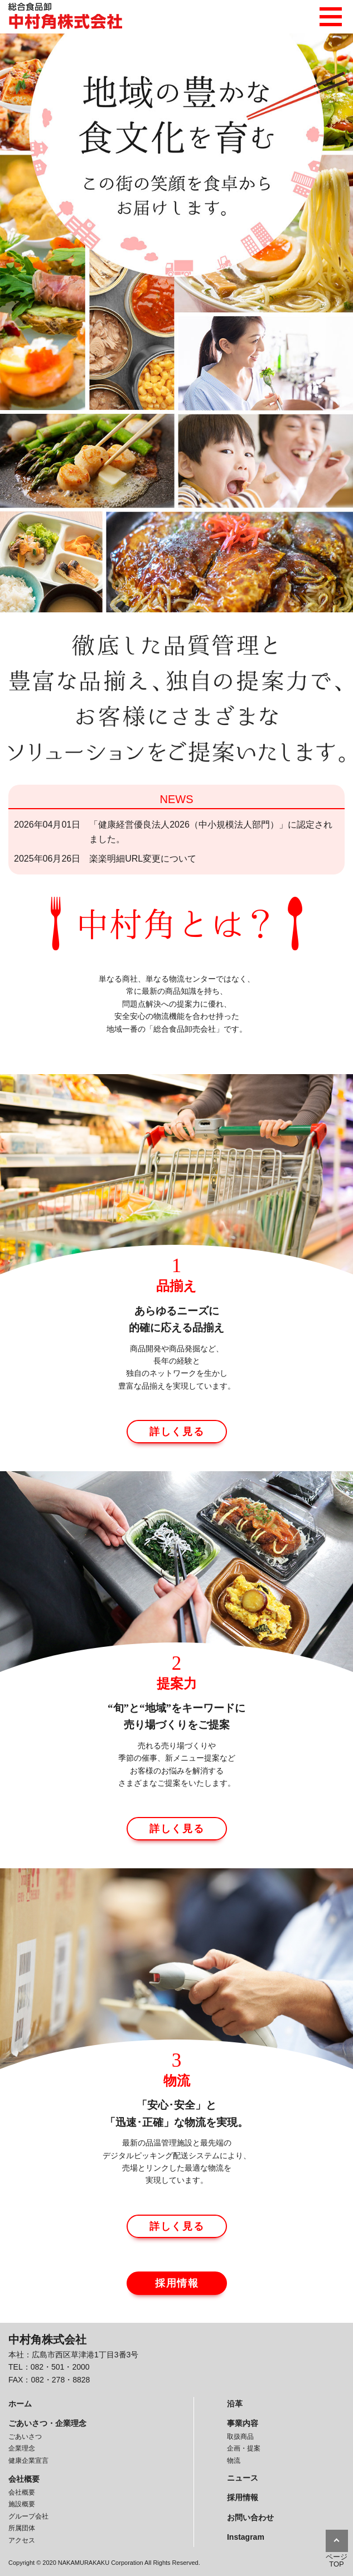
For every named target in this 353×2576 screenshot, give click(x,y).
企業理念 (21, 2448)
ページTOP (336, 2560)
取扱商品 (240, 2436)
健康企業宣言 (28, 2460)
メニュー (331, 13)
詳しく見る (177, 1431)
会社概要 (24, 2478)
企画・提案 (243, 2448)
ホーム (20, 2403)
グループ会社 (28, 2516)
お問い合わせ (250, 2517)
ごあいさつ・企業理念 (47, 2423)
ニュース (242, 2477)
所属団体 (21, 2528)
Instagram (245, 2536)
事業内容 (242, 2423)
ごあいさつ (25, 2436)
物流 (233, 2460)
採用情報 (177, 2283)
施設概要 (21, 2504)
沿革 (235, 2403)
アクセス (21, 2540)
